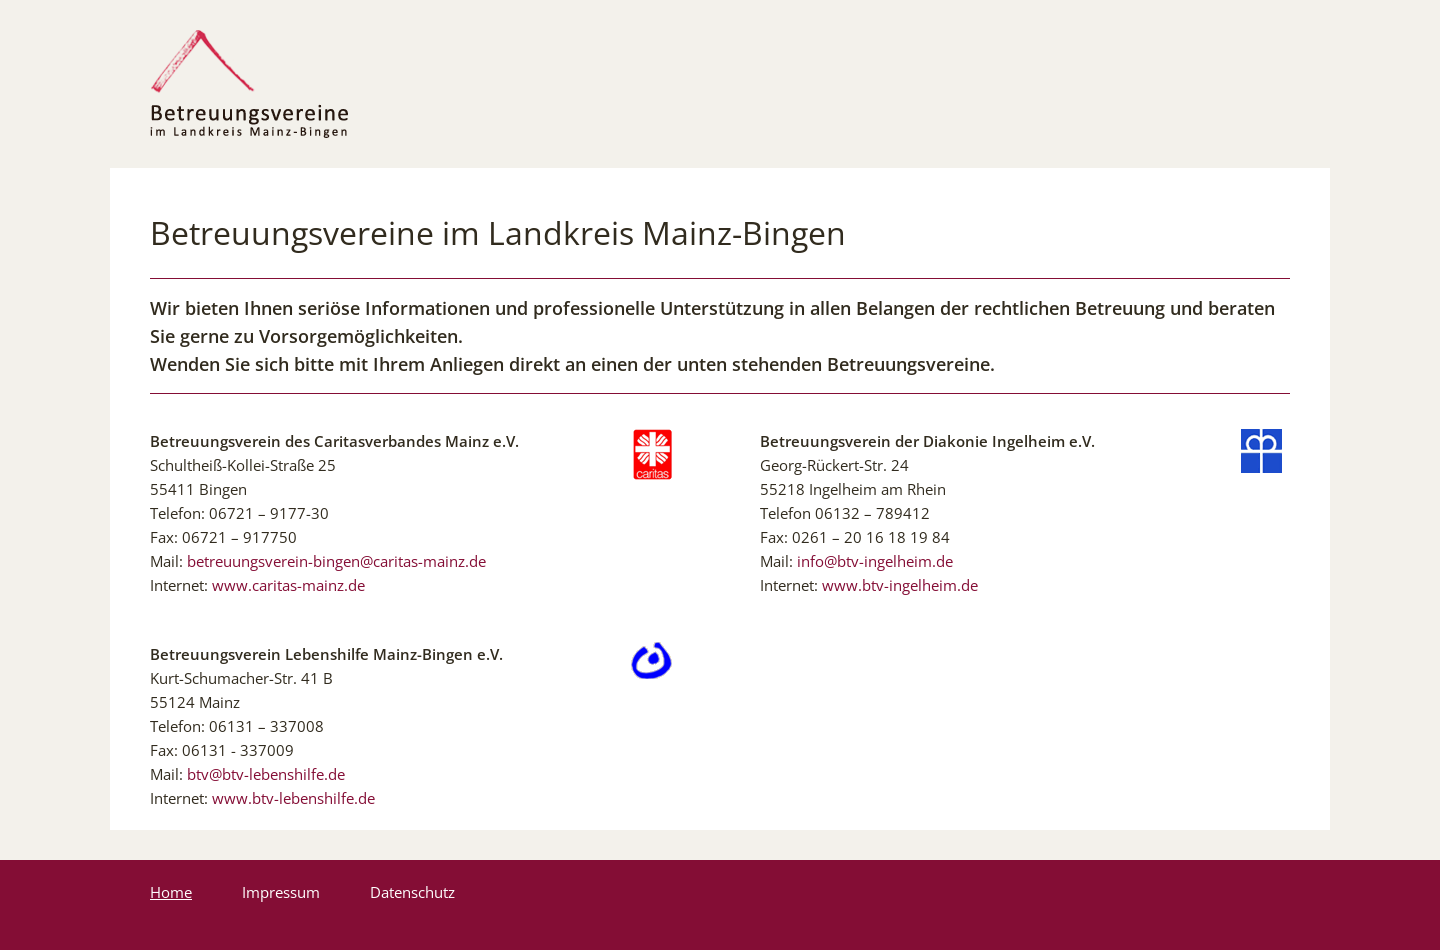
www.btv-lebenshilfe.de (293, 798)
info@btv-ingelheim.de (875, 561)
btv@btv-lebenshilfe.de (266, 774)
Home (171, 892)
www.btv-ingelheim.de (900, 585)
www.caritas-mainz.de (288, 585)
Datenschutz (412, 892)
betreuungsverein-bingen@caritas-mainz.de (336, 561)
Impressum (281, 892)
